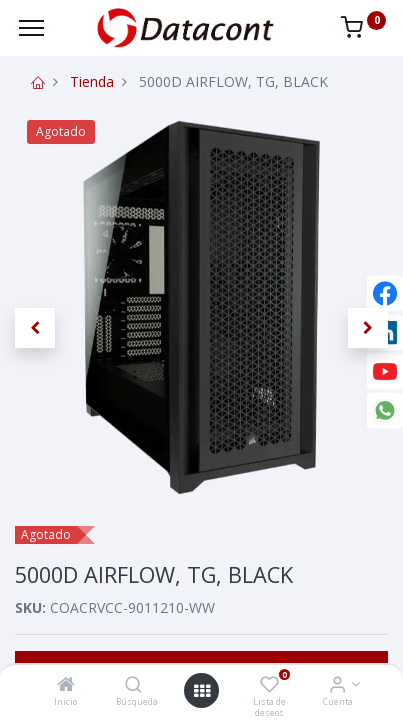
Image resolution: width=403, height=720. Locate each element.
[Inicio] (66, 685)
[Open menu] (202, 691)
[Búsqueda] (133, 685)
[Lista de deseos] (269, 685)
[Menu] (31, 28)
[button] (35, 328)
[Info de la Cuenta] (337, 685)
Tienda (92, 81)
